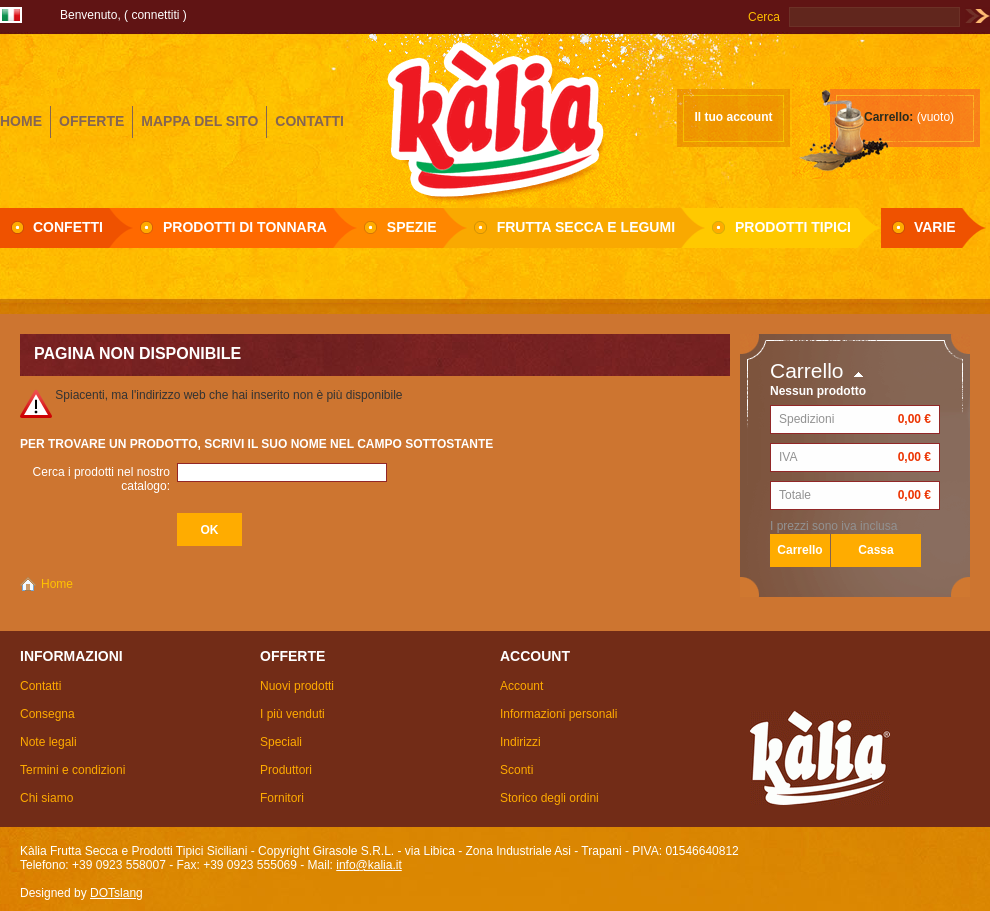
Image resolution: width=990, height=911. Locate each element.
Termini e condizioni (72, 770)
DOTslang (116, 893)
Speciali (281, 742)
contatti (309, 121)
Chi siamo (46, 798)
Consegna (47, 714)
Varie (935, 227)
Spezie (412, 227)
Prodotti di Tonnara (245, 227)
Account (521, 686)
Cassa (875, 550)
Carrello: (888, 117)
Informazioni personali (558, 714)
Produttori (286, 770)
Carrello (807, 370)
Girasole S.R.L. (495, 119)
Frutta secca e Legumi (586, 227)
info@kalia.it (369, 865)
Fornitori (282, 798)
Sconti (516, 770)
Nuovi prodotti (297, 686)
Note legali (48, 742)
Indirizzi (520, 742)
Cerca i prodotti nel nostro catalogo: (101, 479)
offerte (91, 121)
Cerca (764, 17)
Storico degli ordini (549, 798)
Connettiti (155, 15)
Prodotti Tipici (793, 227)
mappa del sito (199, 121)
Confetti (68, 227)
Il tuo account (734, 117)
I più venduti (292, 714)
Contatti (40, 686)
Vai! (977, 17)
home (21, 121)
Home (57, 584)
